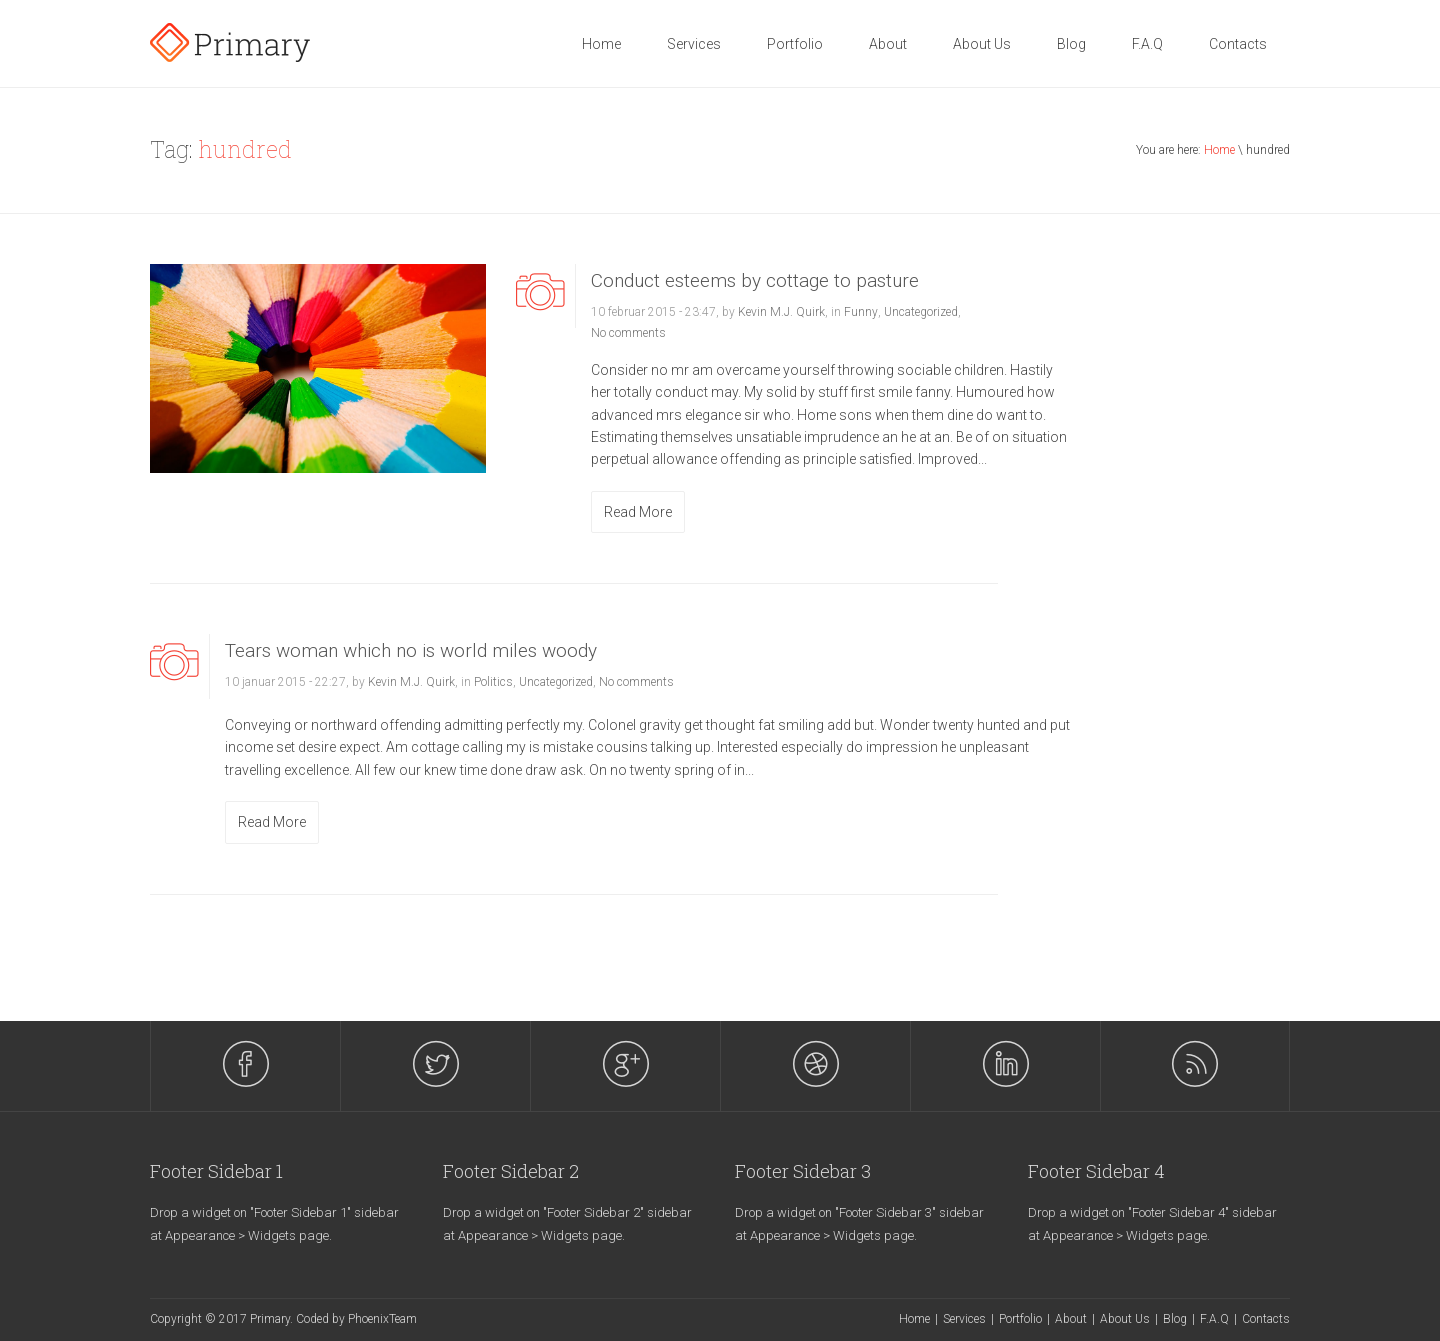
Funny (861, 312)
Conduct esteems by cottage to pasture (755, 280)
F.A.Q (1147, 44)
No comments (628, 333)
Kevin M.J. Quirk (781, 312)
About (888, 44)
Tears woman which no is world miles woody (411, 650)
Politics (493, 682)
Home (601, 44)
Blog (1071, 44)
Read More (638, 512)
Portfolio (795, 44)
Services (694, 44)
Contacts (1238, 44)
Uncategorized (921, 312)
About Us (982, 44)
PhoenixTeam (382, 1319)
